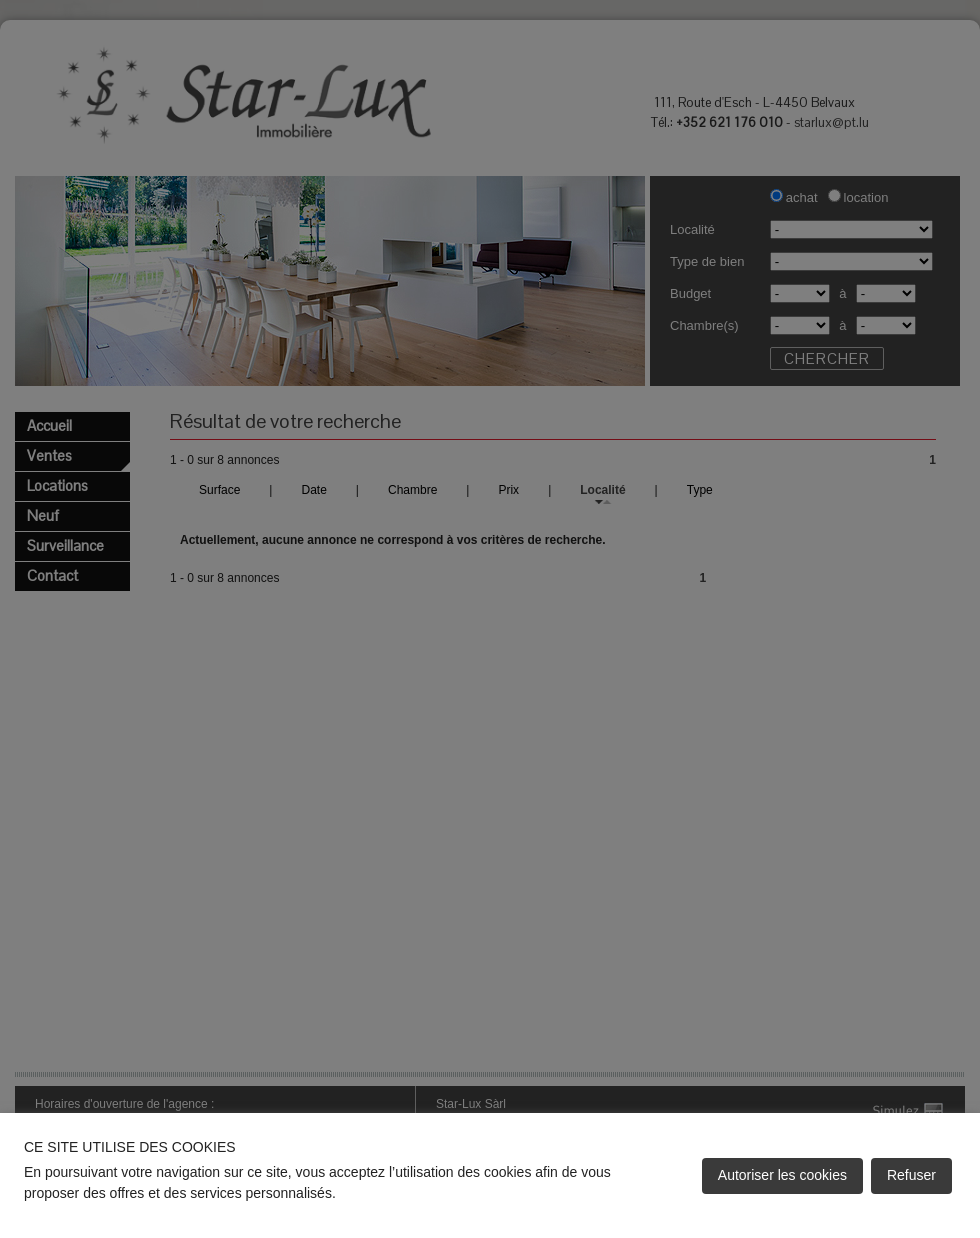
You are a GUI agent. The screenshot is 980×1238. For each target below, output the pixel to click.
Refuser (911, 1175)
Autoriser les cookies (782, 1175)
